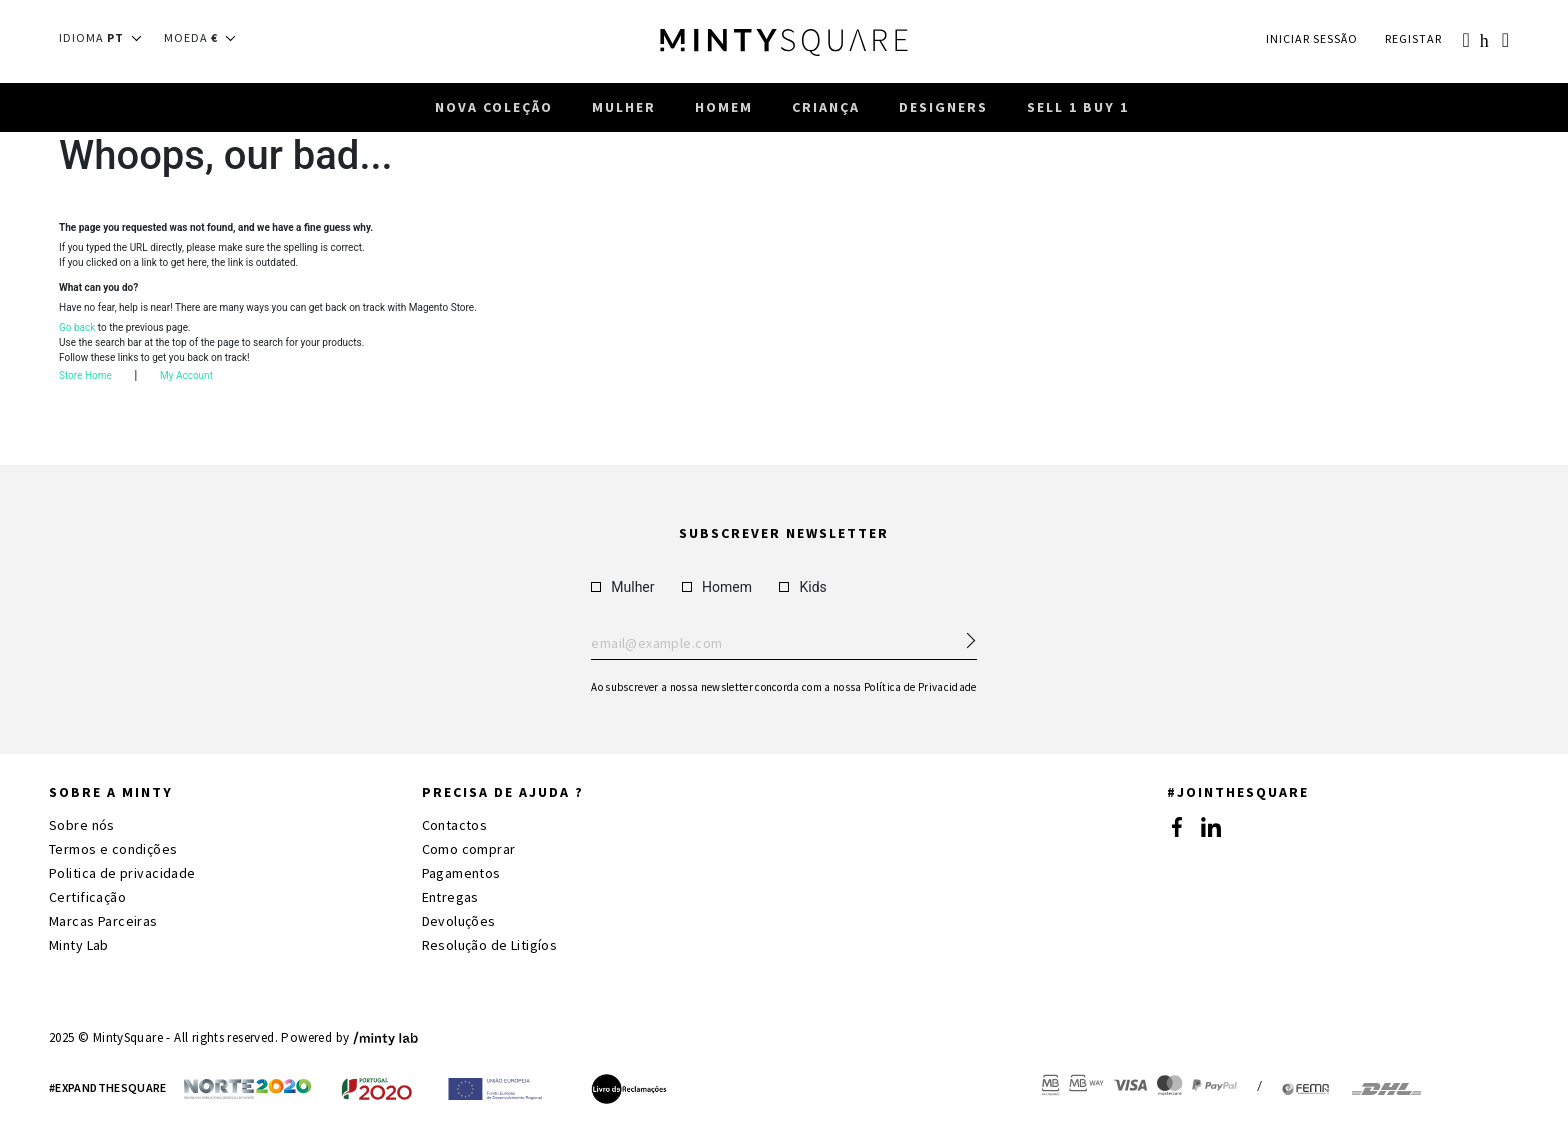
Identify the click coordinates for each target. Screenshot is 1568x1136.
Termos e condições (113, 849)
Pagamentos (461, 873)
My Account (186, 378)
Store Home (85, 378)
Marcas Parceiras (103, 921)
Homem (717, 587)
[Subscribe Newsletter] (962, 635)
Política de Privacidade (920, 687)
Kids (802, 587)
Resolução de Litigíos (490, 945)
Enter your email (783, 644)
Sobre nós (82, 825)
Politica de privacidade (122, 873)
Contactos (455, 825)
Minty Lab (79, 945)
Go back (77, 330)
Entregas (450, 897)
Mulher (622, 587)
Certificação (87, 897)
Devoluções (459, 921)
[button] (106, 38)
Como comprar (469, 849)
